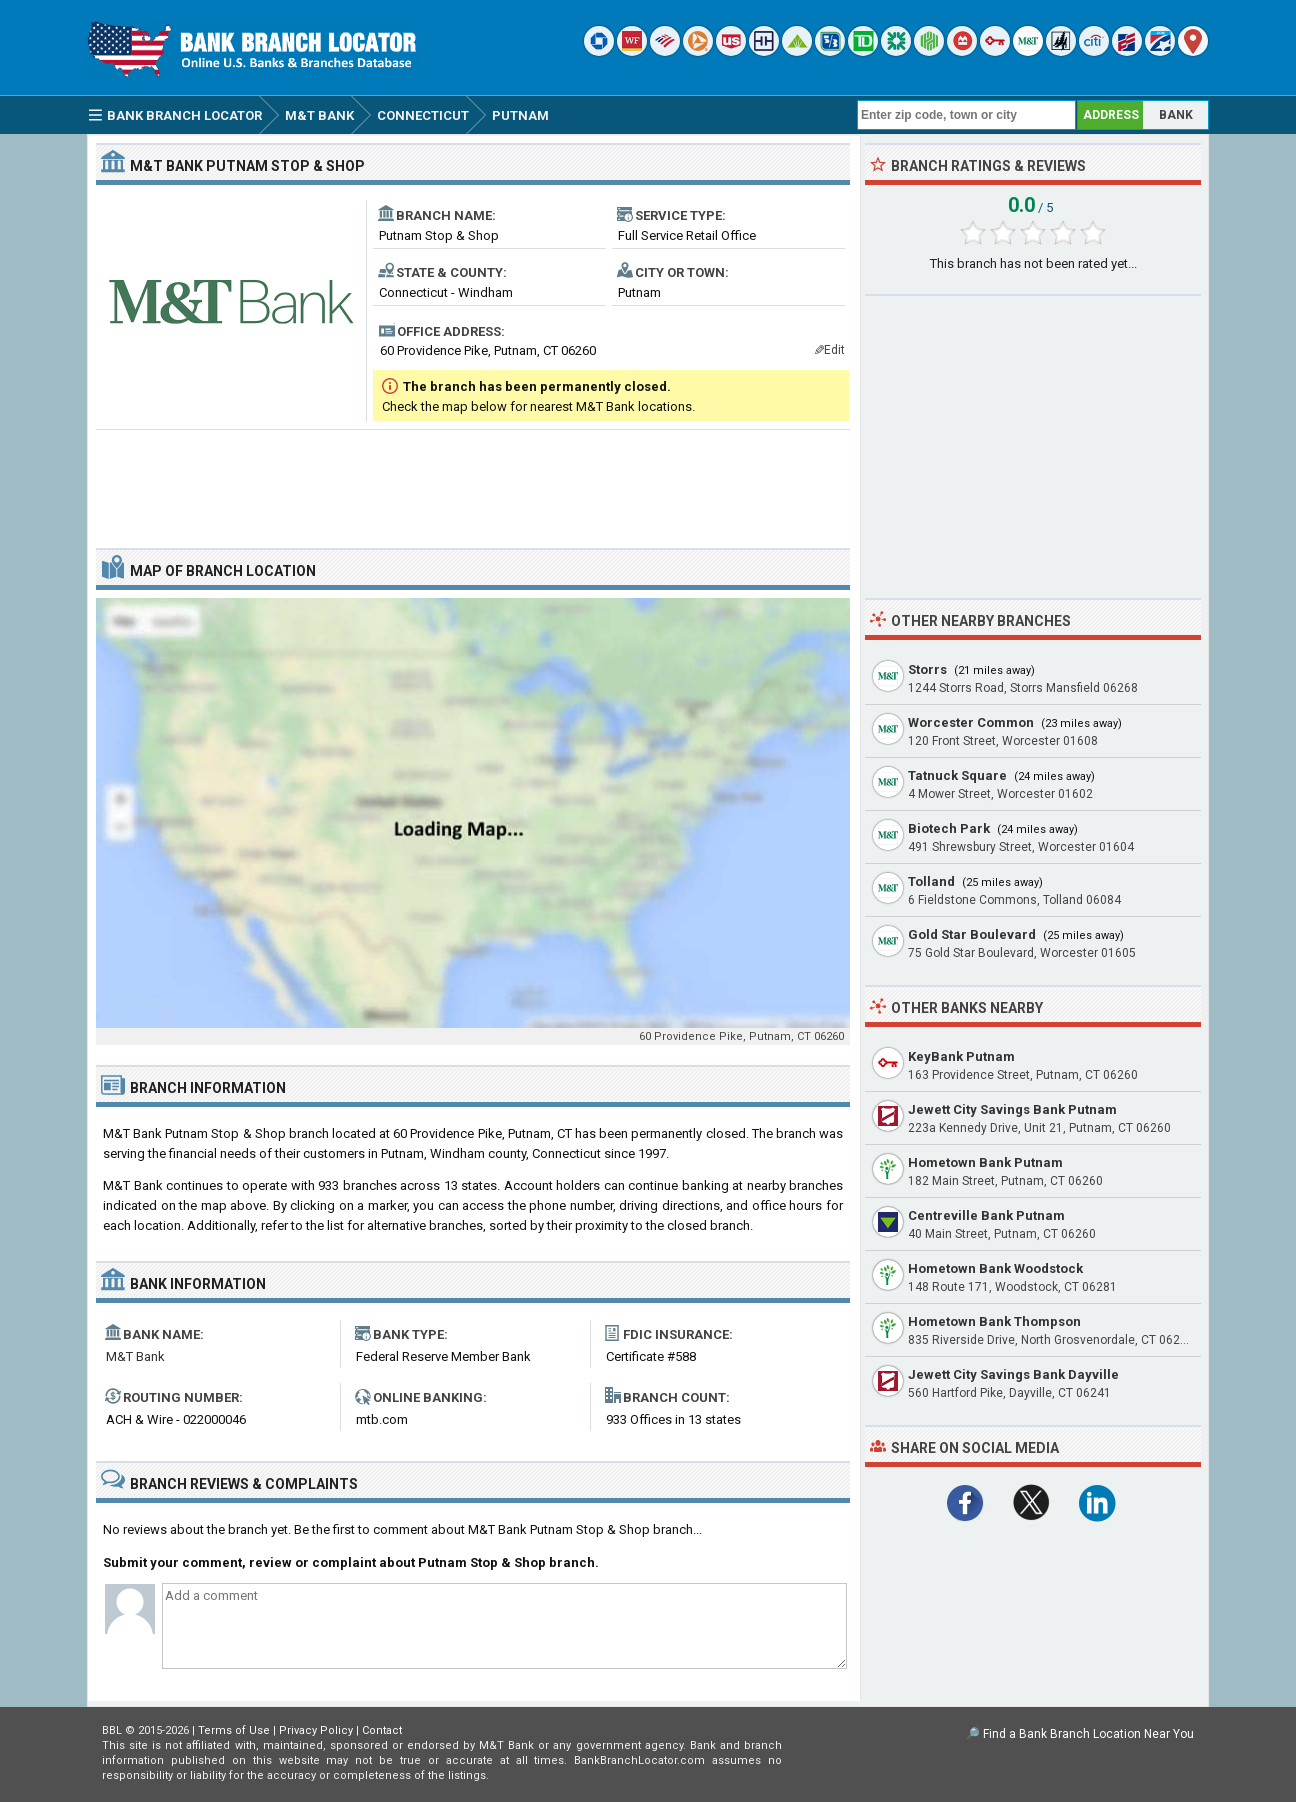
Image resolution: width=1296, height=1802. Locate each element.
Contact (382, 1730)
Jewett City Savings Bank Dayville (1013, 1374)
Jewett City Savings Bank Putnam (1012, 1109)
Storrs (927, 669)
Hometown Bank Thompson (994, 1321)
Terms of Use (234, 1730)
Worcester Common (971, 722)
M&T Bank (135, 1356)
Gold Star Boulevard (972, 934)
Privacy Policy (316, 1730)
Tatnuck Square (957, 775)
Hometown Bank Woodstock (995, 1268)
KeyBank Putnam (961, 1056)
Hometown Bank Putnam (985, 1162)
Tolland (931, 881)
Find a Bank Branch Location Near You (1088, 1734)
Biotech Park (949, 828)
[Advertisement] (473, 481)
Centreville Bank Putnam (986, 1215)
